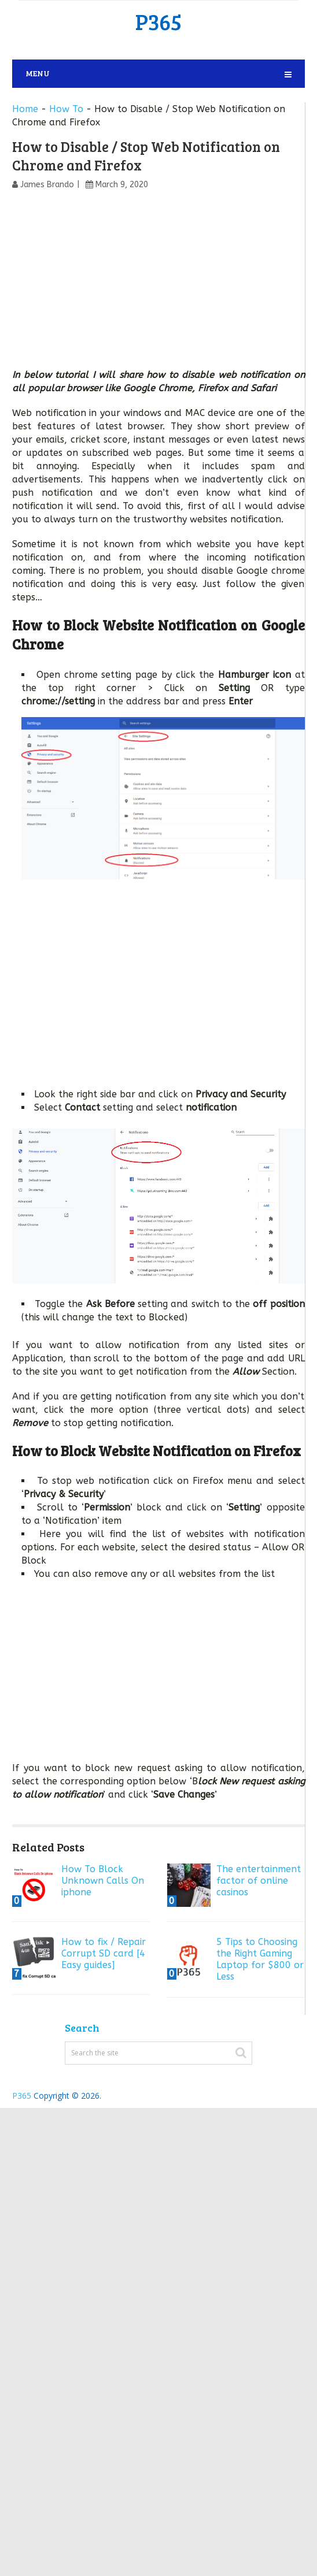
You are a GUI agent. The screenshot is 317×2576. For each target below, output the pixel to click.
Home (25, 108)
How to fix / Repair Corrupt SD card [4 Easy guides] (103, 1953)
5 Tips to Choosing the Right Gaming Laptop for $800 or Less (260, 1959)
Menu (37, 73)
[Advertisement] (158, 282)
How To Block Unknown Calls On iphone (102, 1881)
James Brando (47, 185)
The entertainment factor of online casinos (258, 1881)
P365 (158, 21)
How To (66, 108)
